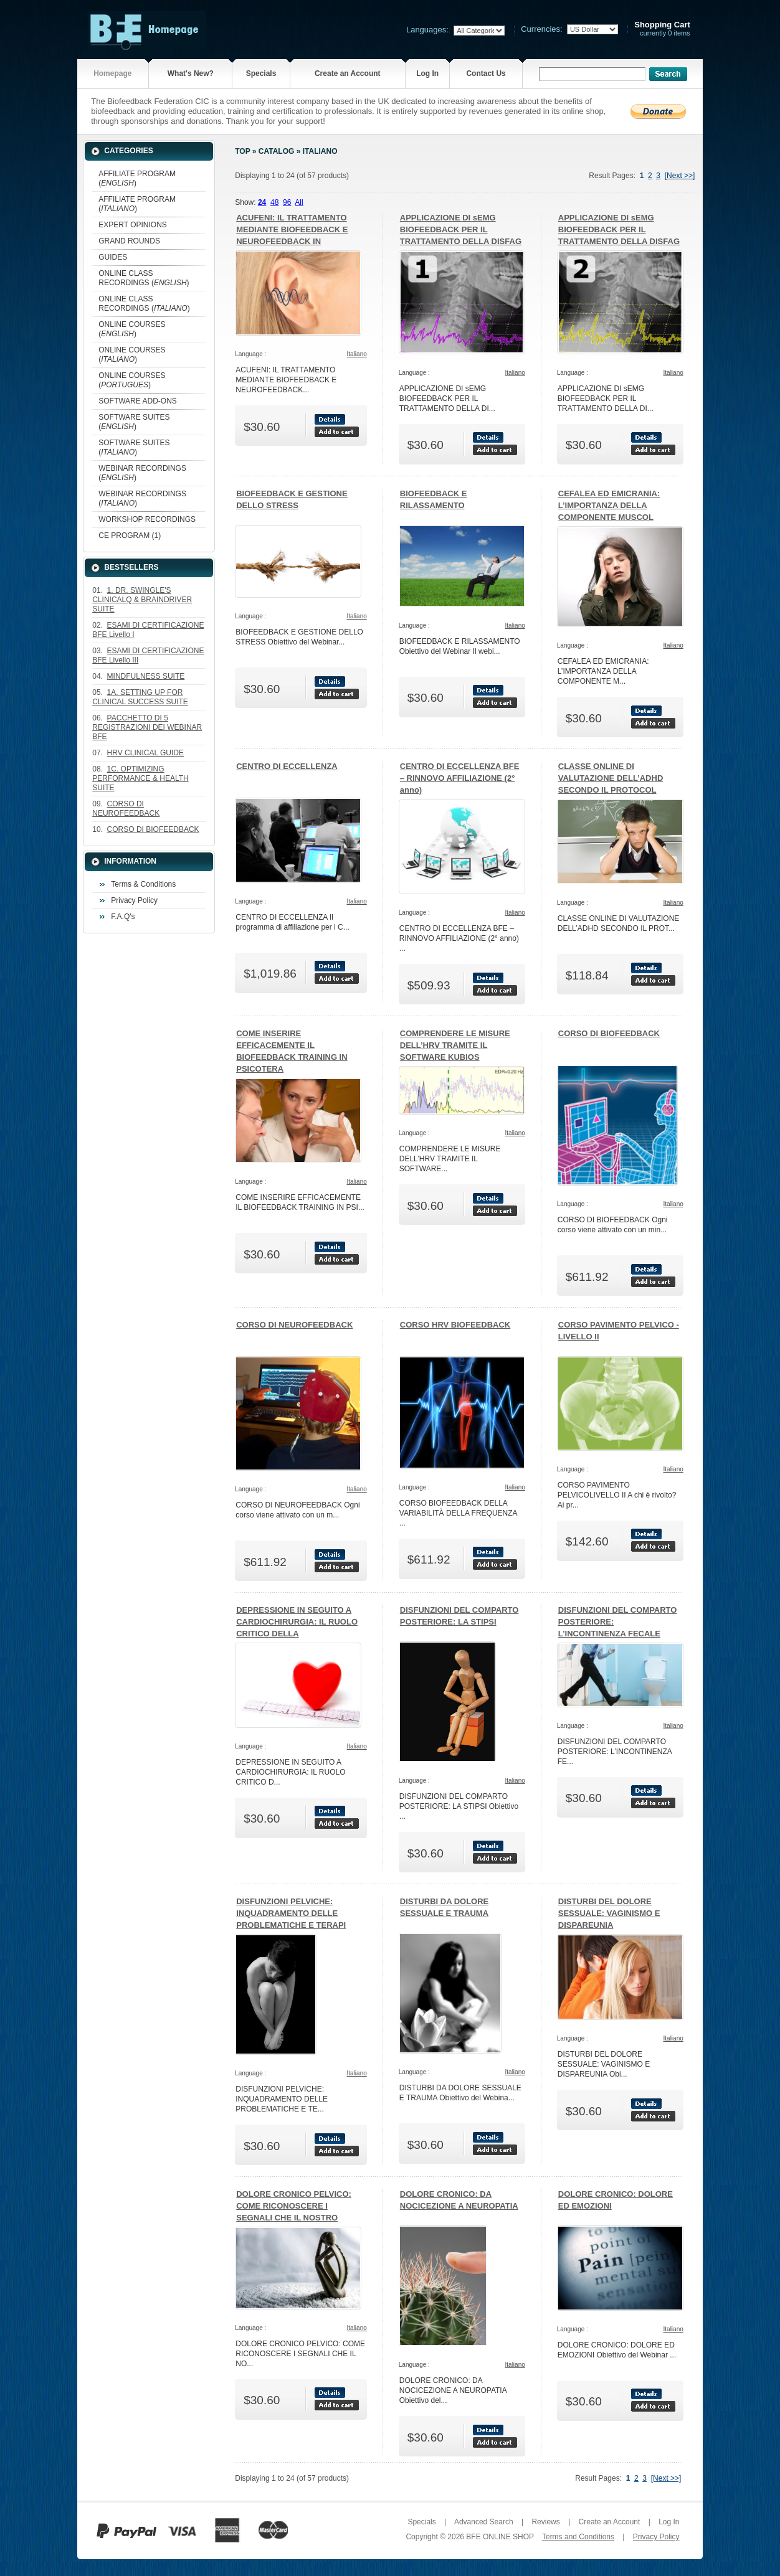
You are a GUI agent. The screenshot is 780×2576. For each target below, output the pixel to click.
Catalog (277, 151)
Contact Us (485, 73)
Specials (261, 73)
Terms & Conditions (143, 884)
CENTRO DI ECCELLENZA (287, 766)
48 (274, 202)
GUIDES (112, 257)
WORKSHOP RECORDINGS (147, 519)
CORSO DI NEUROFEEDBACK (294, 1324)
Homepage (112, 73)
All (299, 202)
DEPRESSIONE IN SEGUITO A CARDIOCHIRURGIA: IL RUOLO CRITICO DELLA (297, 1621)
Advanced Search (483, 2521)
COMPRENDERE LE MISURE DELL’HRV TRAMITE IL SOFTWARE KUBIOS (455, 1045)
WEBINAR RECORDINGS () (142, 473)
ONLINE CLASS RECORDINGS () (143, 278)
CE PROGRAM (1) (129, 535)
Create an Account (348, 73)
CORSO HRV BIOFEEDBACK (455, 1324)
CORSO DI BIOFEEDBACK (609, 1033)
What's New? (191, 73)
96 (287, 202)
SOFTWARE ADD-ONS (137, 401)
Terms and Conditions (578, 2536)
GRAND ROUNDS (129, 241)
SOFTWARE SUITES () (133, 422)
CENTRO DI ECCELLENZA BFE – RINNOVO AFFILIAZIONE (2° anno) (460, 778)
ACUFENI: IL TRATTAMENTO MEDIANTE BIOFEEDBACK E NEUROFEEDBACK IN (292, 229)
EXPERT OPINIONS (132, 224)
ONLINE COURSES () (131, 329)
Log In (427, 73)
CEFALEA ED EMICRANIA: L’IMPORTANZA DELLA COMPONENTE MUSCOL (609, 505)
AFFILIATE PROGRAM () (137, 178)
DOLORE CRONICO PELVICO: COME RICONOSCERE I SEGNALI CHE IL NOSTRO (293, 2205)
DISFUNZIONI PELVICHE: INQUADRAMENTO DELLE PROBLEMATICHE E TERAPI (291, 1913)
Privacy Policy (134, 900)
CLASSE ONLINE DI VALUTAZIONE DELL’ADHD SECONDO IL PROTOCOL (610, 778)
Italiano (320, 151)
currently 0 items (662, 29)
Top (242, 151)
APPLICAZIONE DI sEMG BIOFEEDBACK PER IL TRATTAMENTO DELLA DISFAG (460, 229)
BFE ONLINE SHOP (499, 2536)
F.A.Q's (123, 916)
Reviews (545, 2521)
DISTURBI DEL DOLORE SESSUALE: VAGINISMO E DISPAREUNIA (609, 1913)
